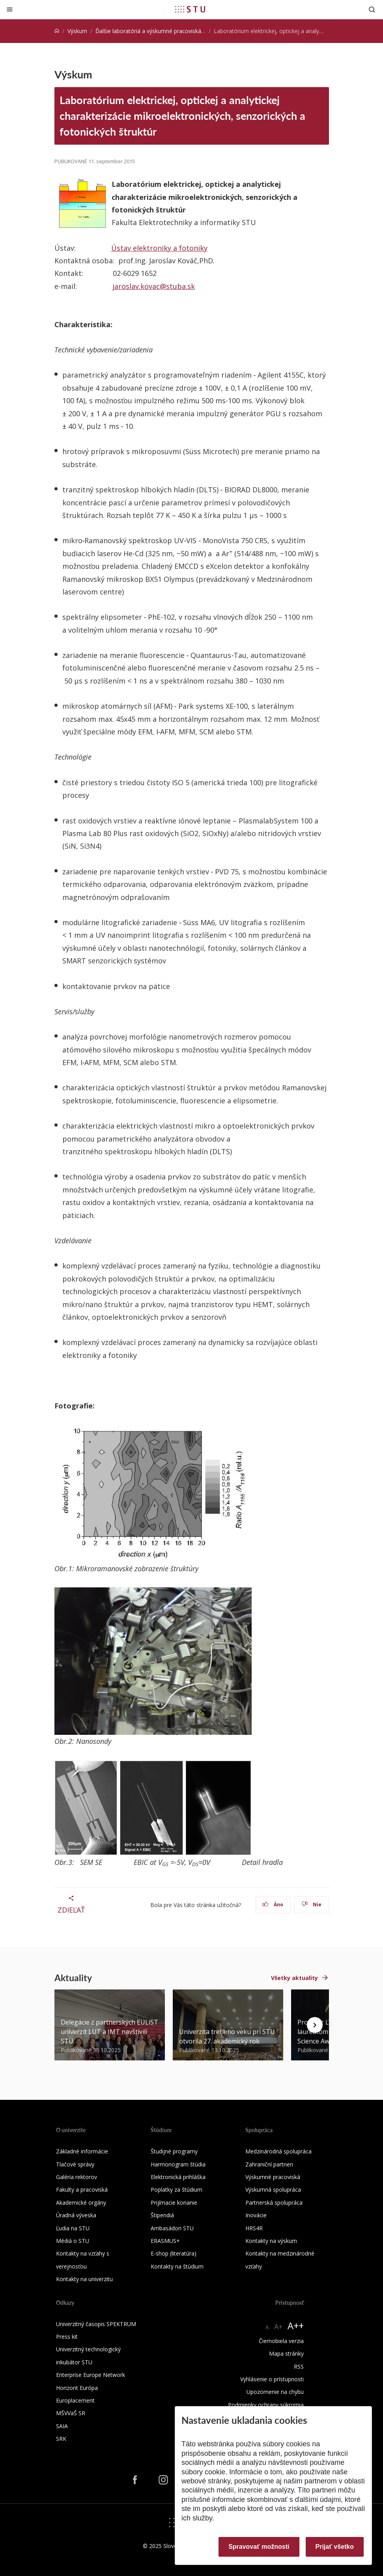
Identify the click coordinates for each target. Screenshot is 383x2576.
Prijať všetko (335, 2546)
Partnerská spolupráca (274, 2202)
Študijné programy (174, 2151)
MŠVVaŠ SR (70, 2413)
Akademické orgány (81, 2202)
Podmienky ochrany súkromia (266, 2404)
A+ (278, 2326)
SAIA (62, 2426)
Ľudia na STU (73, 2228)
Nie (311, 1904)
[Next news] (315, 2025)
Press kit (67, 2336)
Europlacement (75, 2400)
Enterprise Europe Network (90, 2375)
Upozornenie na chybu (275, 2391)
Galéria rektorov (76, 2177)
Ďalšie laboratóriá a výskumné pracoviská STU (154, 31)
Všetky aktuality (294, 1978)
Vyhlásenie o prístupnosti (272, 2379)
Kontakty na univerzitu (84, 2279)
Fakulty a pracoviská (82, 2189)
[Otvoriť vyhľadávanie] (372, 9)
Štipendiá (162, 2215)
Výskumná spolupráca (273, 2189)
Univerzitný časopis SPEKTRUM (96, 2324)
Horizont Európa (77, 2388)
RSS (299, 2366)
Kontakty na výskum (271, 2240)
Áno (272, 1904)
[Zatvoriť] (9, 9)
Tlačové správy (75, 2164)
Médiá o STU (72, 2240)
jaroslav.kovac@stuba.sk (153, 286)
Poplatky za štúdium (176, 2189)
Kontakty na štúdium (177, 2266)
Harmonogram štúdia (178, 2164)
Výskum (77, 31)
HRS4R (254, 2228)
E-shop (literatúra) (173, 2253)
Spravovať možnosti (258, 2546)
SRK (61, 2438)
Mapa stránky (286, 2353)
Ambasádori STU (172, 2228)
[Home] (56, 31)
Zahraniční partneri (269, 2164)
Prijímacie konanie (174, 2202)
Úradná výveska (76, 2215)
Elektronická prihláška (178, 2177)
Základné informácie (82, 2151)
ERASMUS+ (165, 2240)
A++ (296, 2325)
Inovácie (256, 2215)
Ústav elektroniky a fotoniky (159, 248)
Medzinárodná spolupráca (278, 2151)
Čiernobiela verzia (281, 2341)
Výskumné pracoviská (272, 2177)
